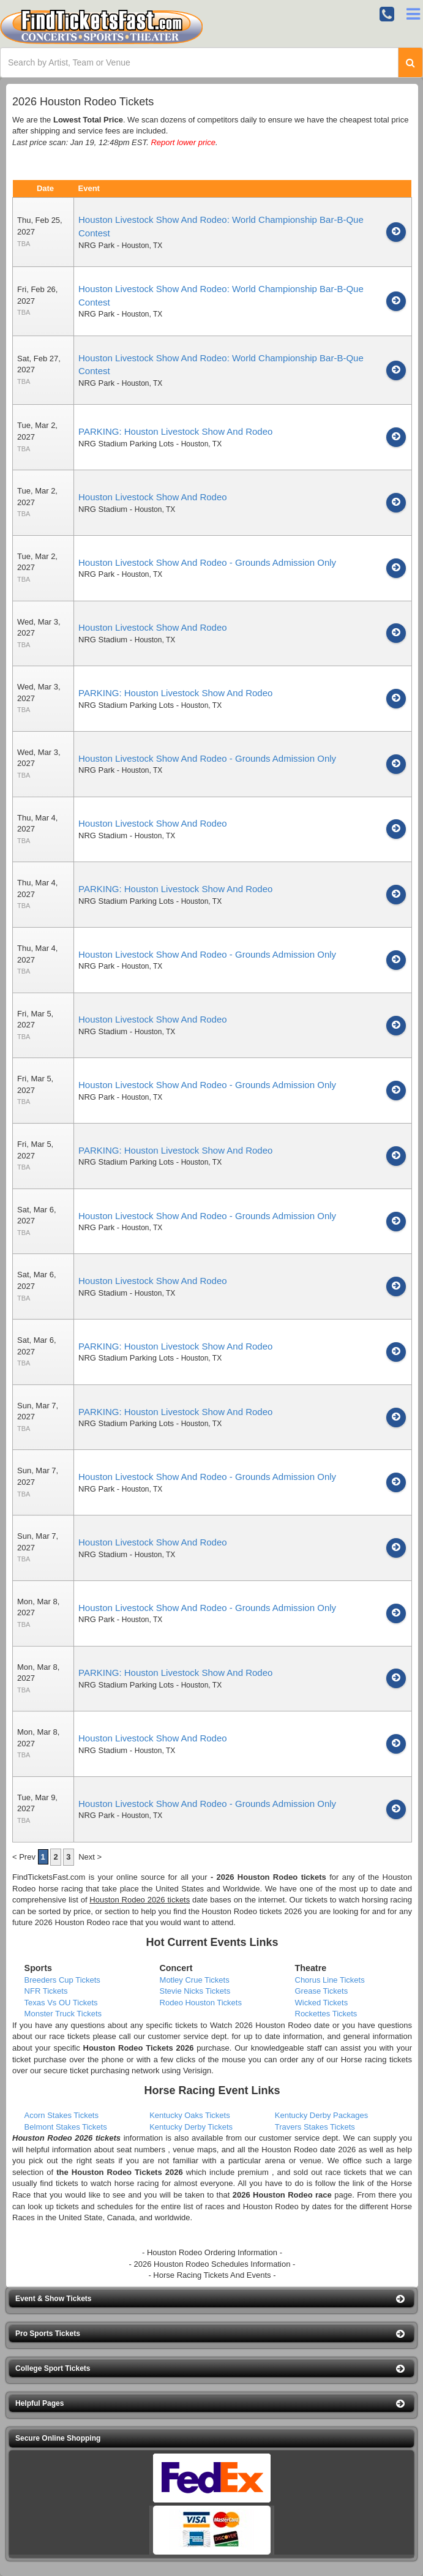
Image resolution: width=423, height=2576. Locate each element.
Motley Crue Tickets (195, 1980)
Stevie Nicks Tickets (195, 1991)
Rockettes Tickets (326, 2013)
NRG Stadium (102, 509)
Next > (90, 1856)
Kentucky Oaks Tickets (189, 2115)
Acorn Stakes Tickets (61, 2115)
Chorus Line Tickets (330, 1980)
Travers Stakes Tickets (315, 2126)
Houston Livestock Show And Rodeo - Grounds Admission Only (207, 562)
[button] (211, 2299)
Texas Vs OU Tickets (61, 2002)
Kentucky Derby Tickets (191, 2126)
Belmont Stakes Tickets (65, 2126)
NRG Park (96, 245)
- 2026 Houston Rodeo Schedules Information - (212, 2264)
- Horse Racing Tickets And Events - (211, 2275)
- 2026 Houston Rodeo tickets (268, 1877)
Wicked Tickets (321, 2002)
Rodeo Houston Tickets (201, 2002)
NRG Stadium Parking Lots (126, 443)
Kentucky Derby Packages (321, 2115)
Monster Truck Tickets (63, 2013)
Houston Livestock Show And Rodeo (152, 497)
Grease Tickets (321, 1991)
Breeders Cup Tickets (62, 1980)
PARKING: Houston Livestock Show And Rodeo (175, 431)
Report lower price (183, 142)
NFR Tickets (46, 1991)
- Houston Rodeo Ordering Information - (212, 2252)
